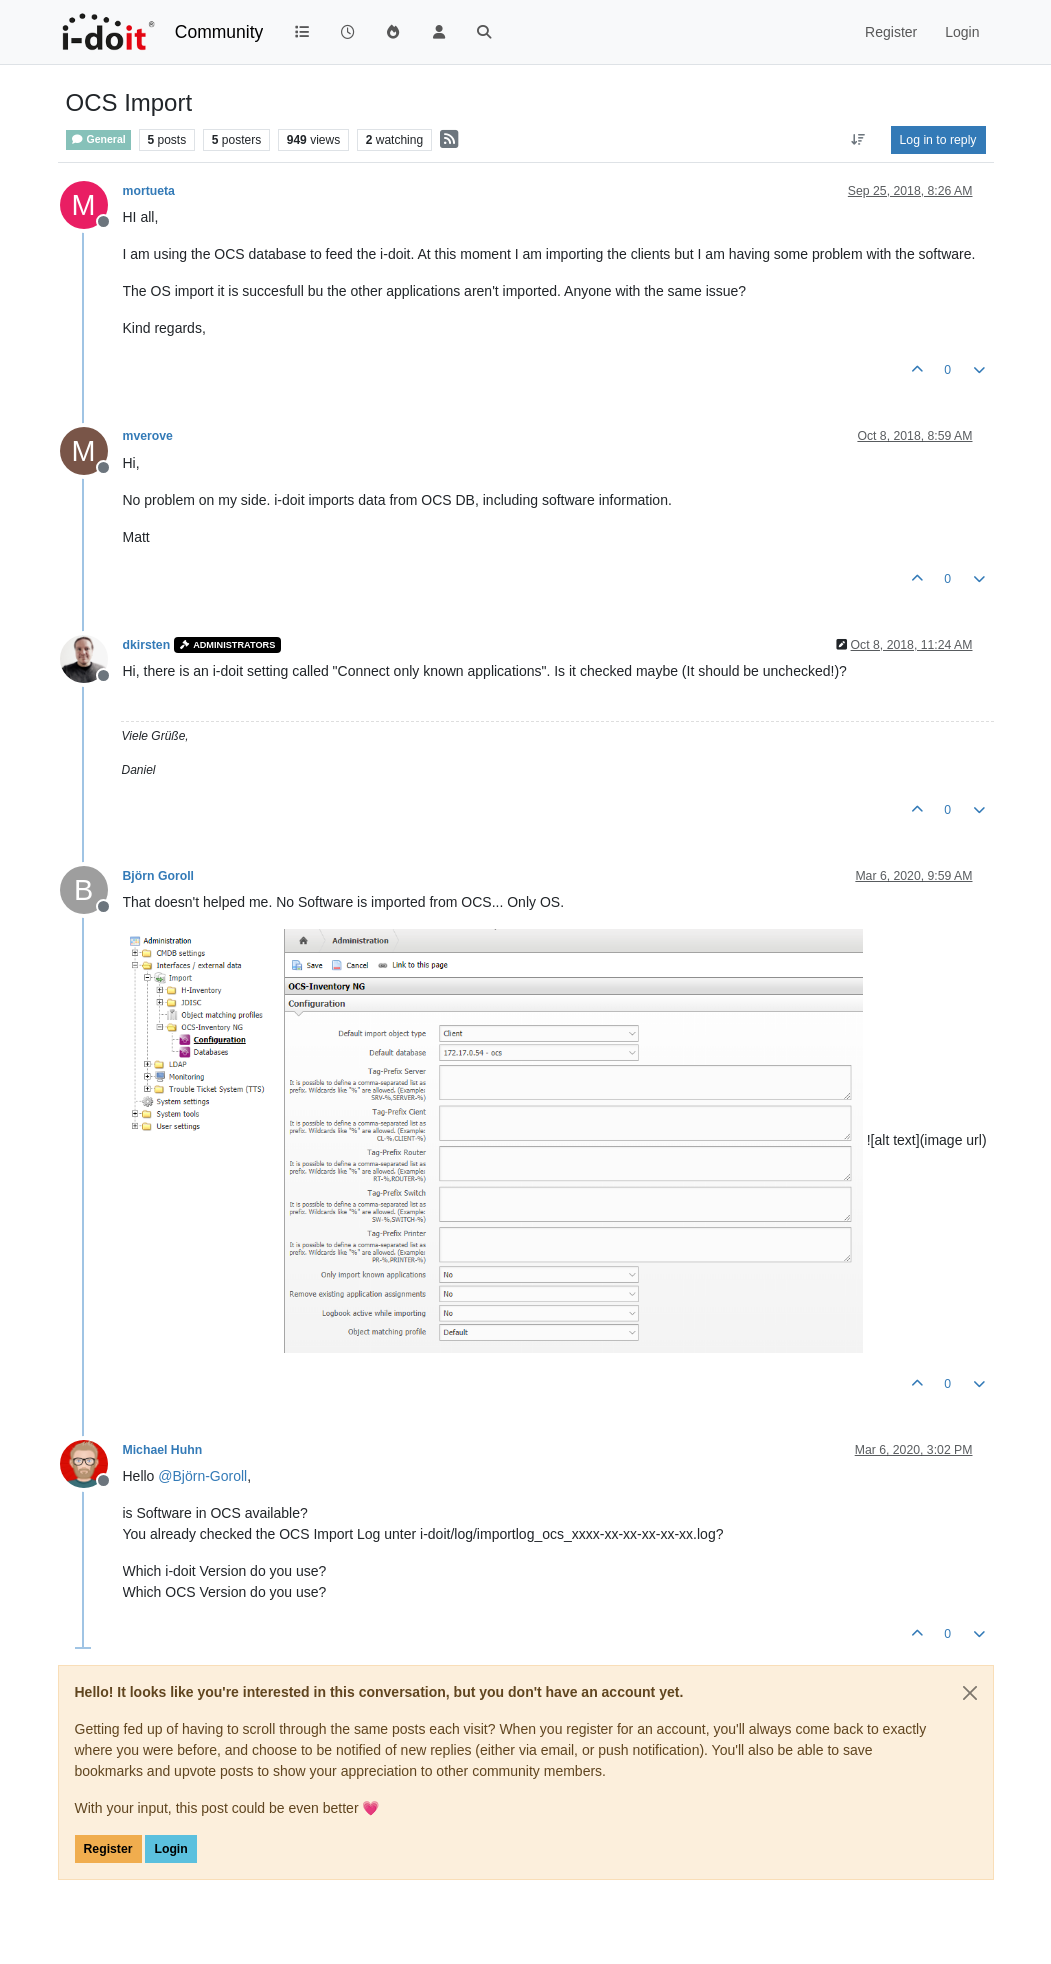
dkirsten (147, 645)
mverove (148, 436)
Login (170, 1849)
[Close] (970, 1693)
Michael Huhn (163, 1450)
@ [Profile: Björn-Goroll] (202, 1476)
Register (108, 1849)
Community (219, 32)
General (98, 139)
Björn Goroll (158, 876)
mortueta (149, 191)
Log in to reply (938, 140)
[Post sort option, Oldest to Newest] (857, 140)
